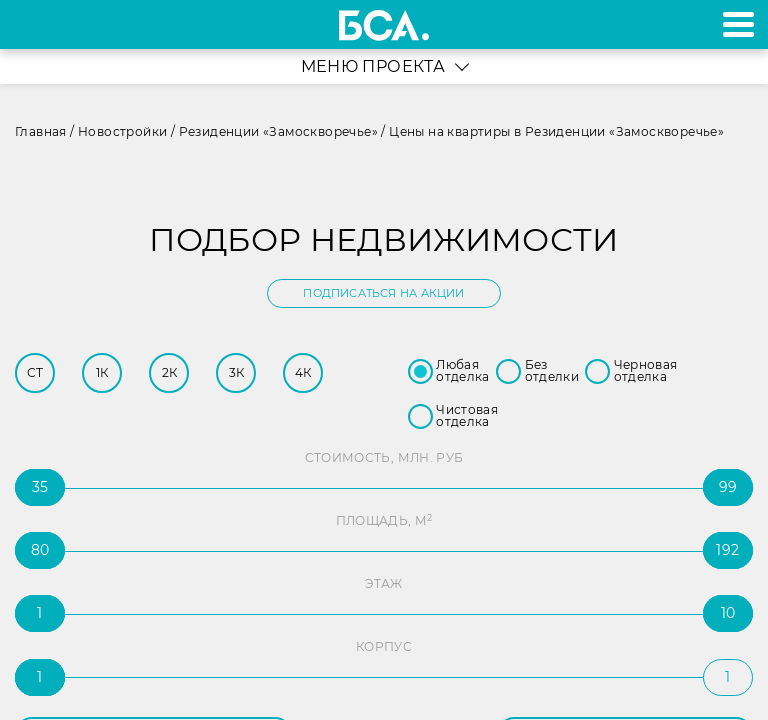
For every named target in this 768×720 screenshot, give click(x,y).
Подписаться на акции (383, 293)
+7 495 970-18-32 (38, 24)
